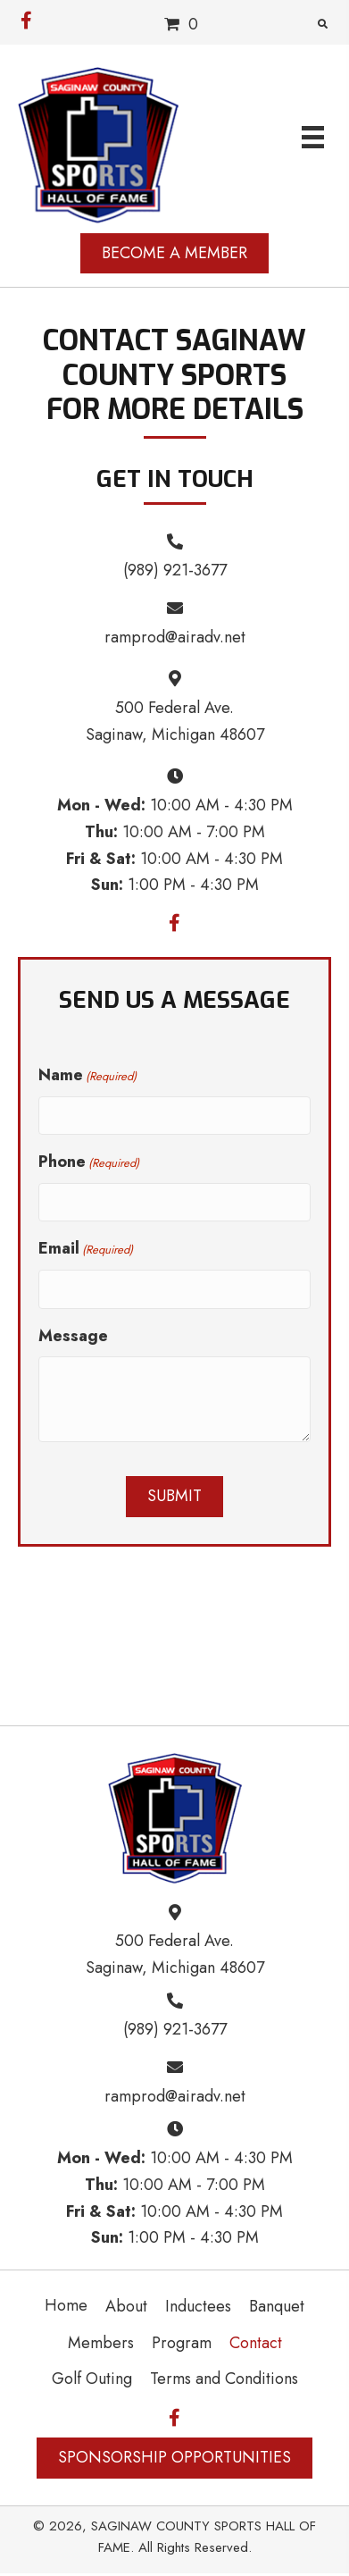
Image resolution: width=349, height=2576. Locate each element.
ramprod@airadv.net (174, 637)
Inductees (198, 2306)
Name (87, 1075)
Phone (88, 1161)
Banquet (276, 2306)
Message (73, 1335)
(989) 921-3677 (175, 570)
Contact (255, 2342)
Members (101, 2342)
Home (66, 2305)
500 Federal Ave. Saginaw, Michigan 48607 (175, 1954)
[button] (26, 15)
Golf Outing (92, 2378)
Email (85, 1248)
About (126, 2306)
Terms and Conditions (224, 2378)
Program (182, 2342)
